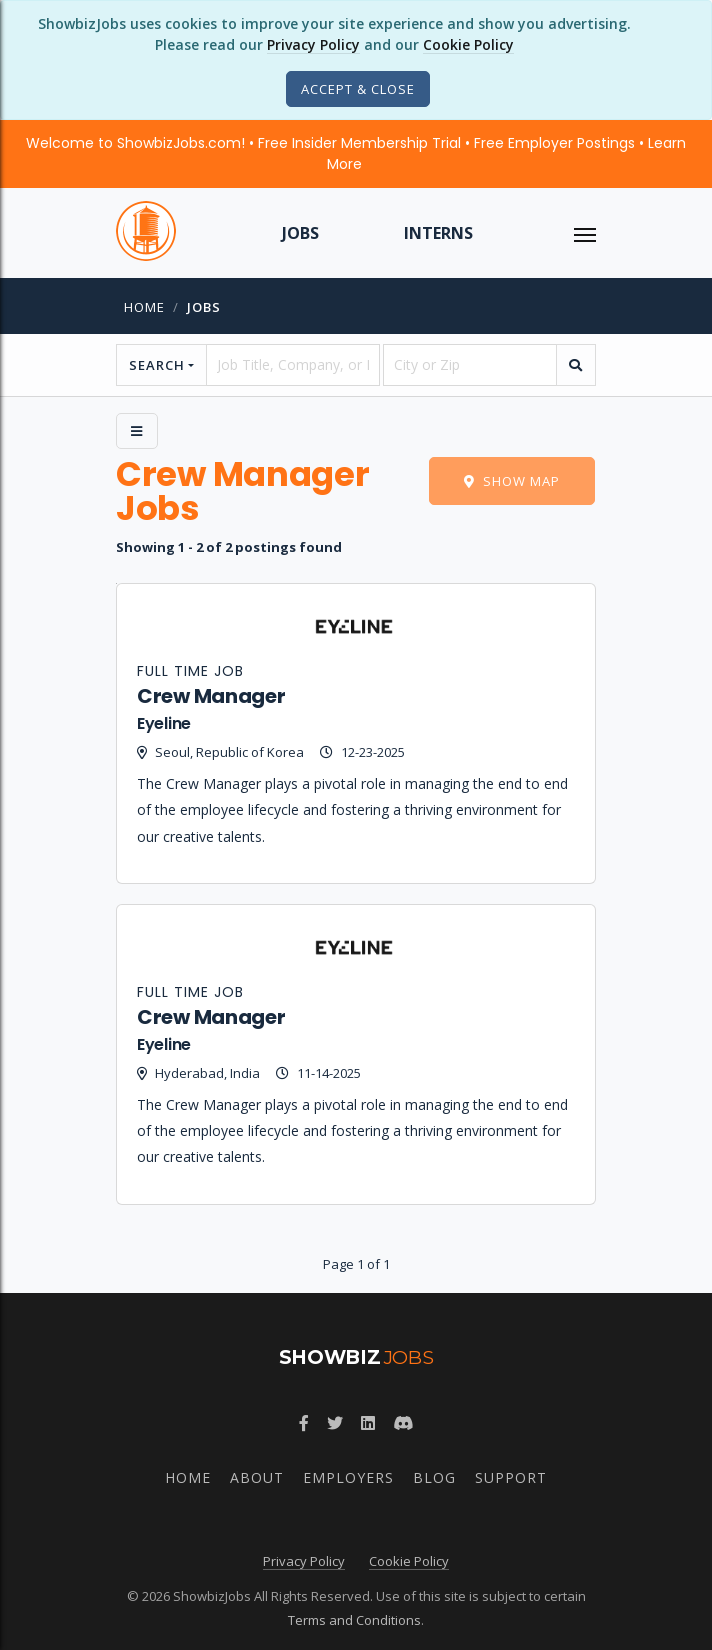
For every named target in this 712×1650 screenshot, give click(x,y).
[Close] (358, 89)
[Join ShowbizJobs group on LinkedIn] (368, 1423)
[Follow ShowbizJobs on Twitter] (335, 1423)
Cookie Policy (468, 44)
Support (511, 1477)
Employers (348, 1477)
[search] (576, 365)
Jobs (300, 233)
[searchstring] (293, 365)
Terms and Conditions (354, 1620)
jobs (204, 307)
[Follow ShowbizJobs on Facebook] (304, 1423)
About (257, 1477)
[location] (470, 365)
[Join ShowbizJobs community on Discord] (403, 1423)
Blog (434, 1477)
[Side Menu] (137, 431)
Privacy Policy (313, 44)
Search (157, 365)
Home (144, 307)
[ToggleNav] (585, 233)
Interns (438, 233)
